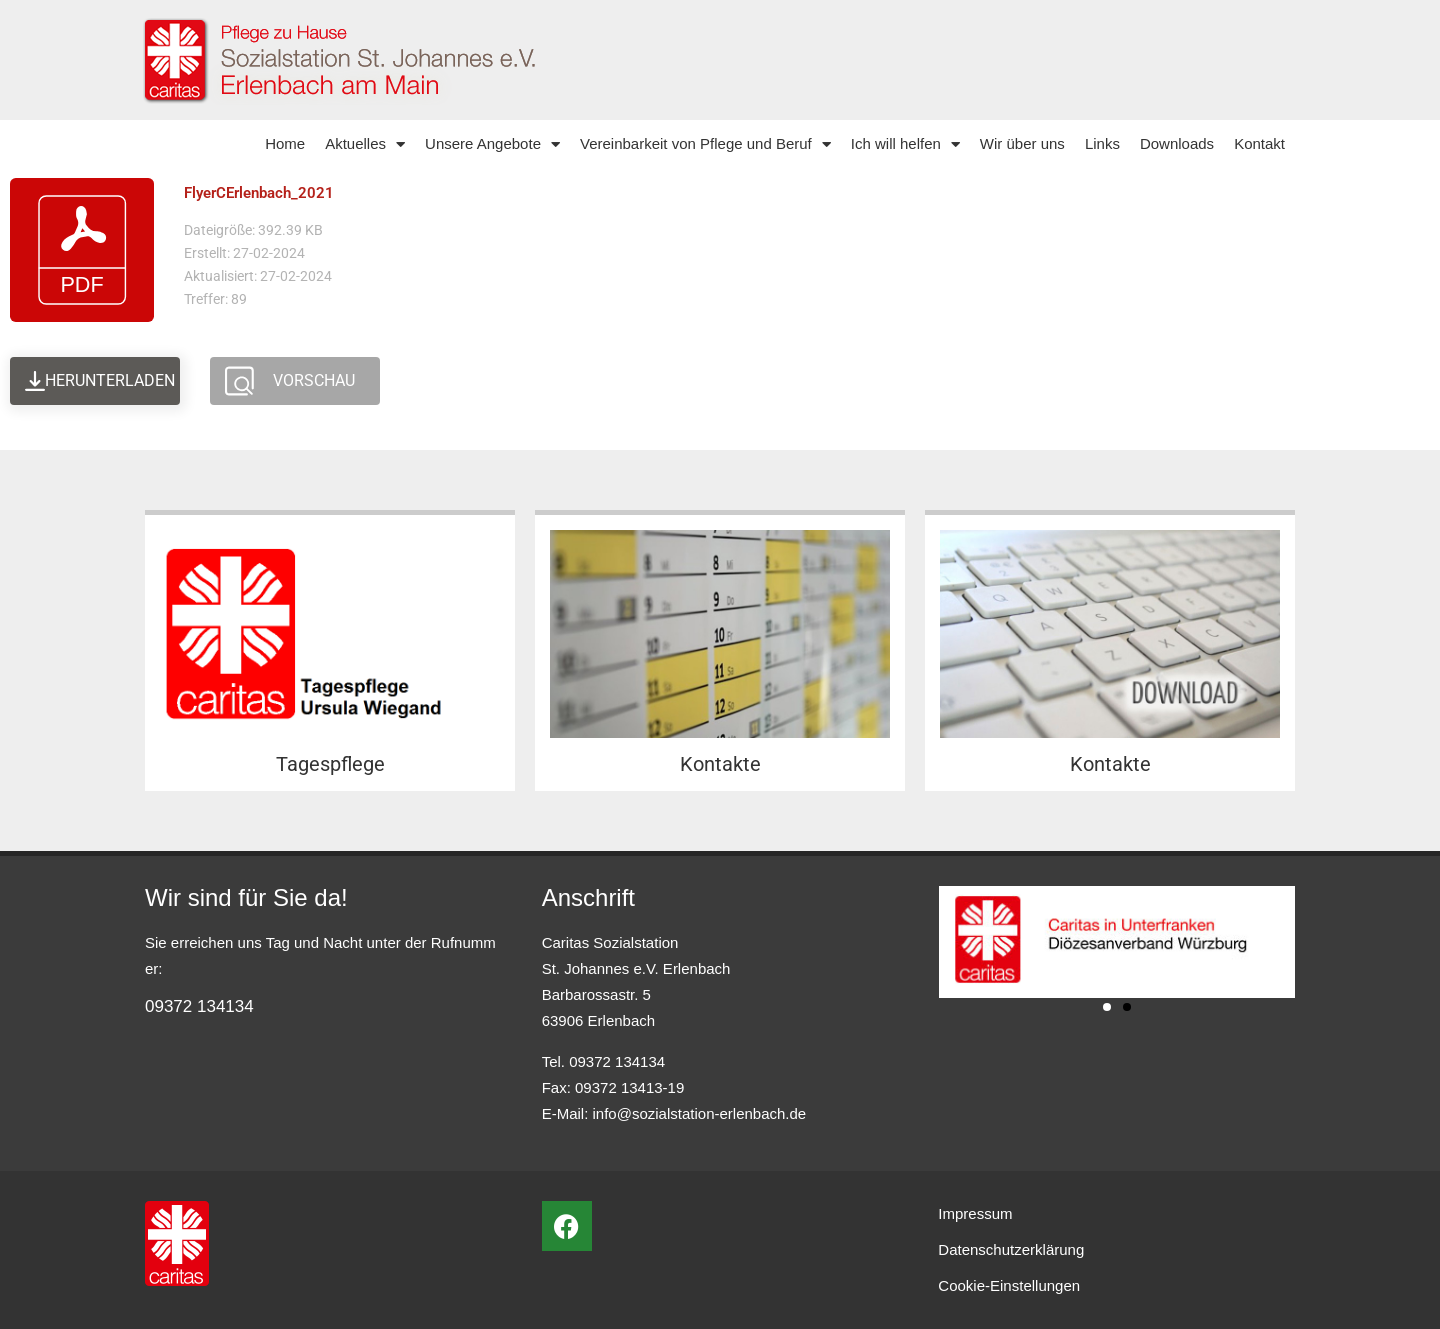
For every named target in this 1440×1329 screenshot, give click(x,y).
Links (1102, 143)
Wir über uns (1022, 143)
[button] (1107, 1007)
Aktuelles (365, 144)
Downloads (1177, 143)
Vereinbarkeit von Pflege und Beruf (705, 144)
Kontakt (1259, 143)
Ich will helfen (905, 144)
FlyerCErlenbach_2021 (259, 193)
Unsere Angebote (492, 144)
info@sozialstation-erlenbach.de (700, 1113)
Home (285, 143)
